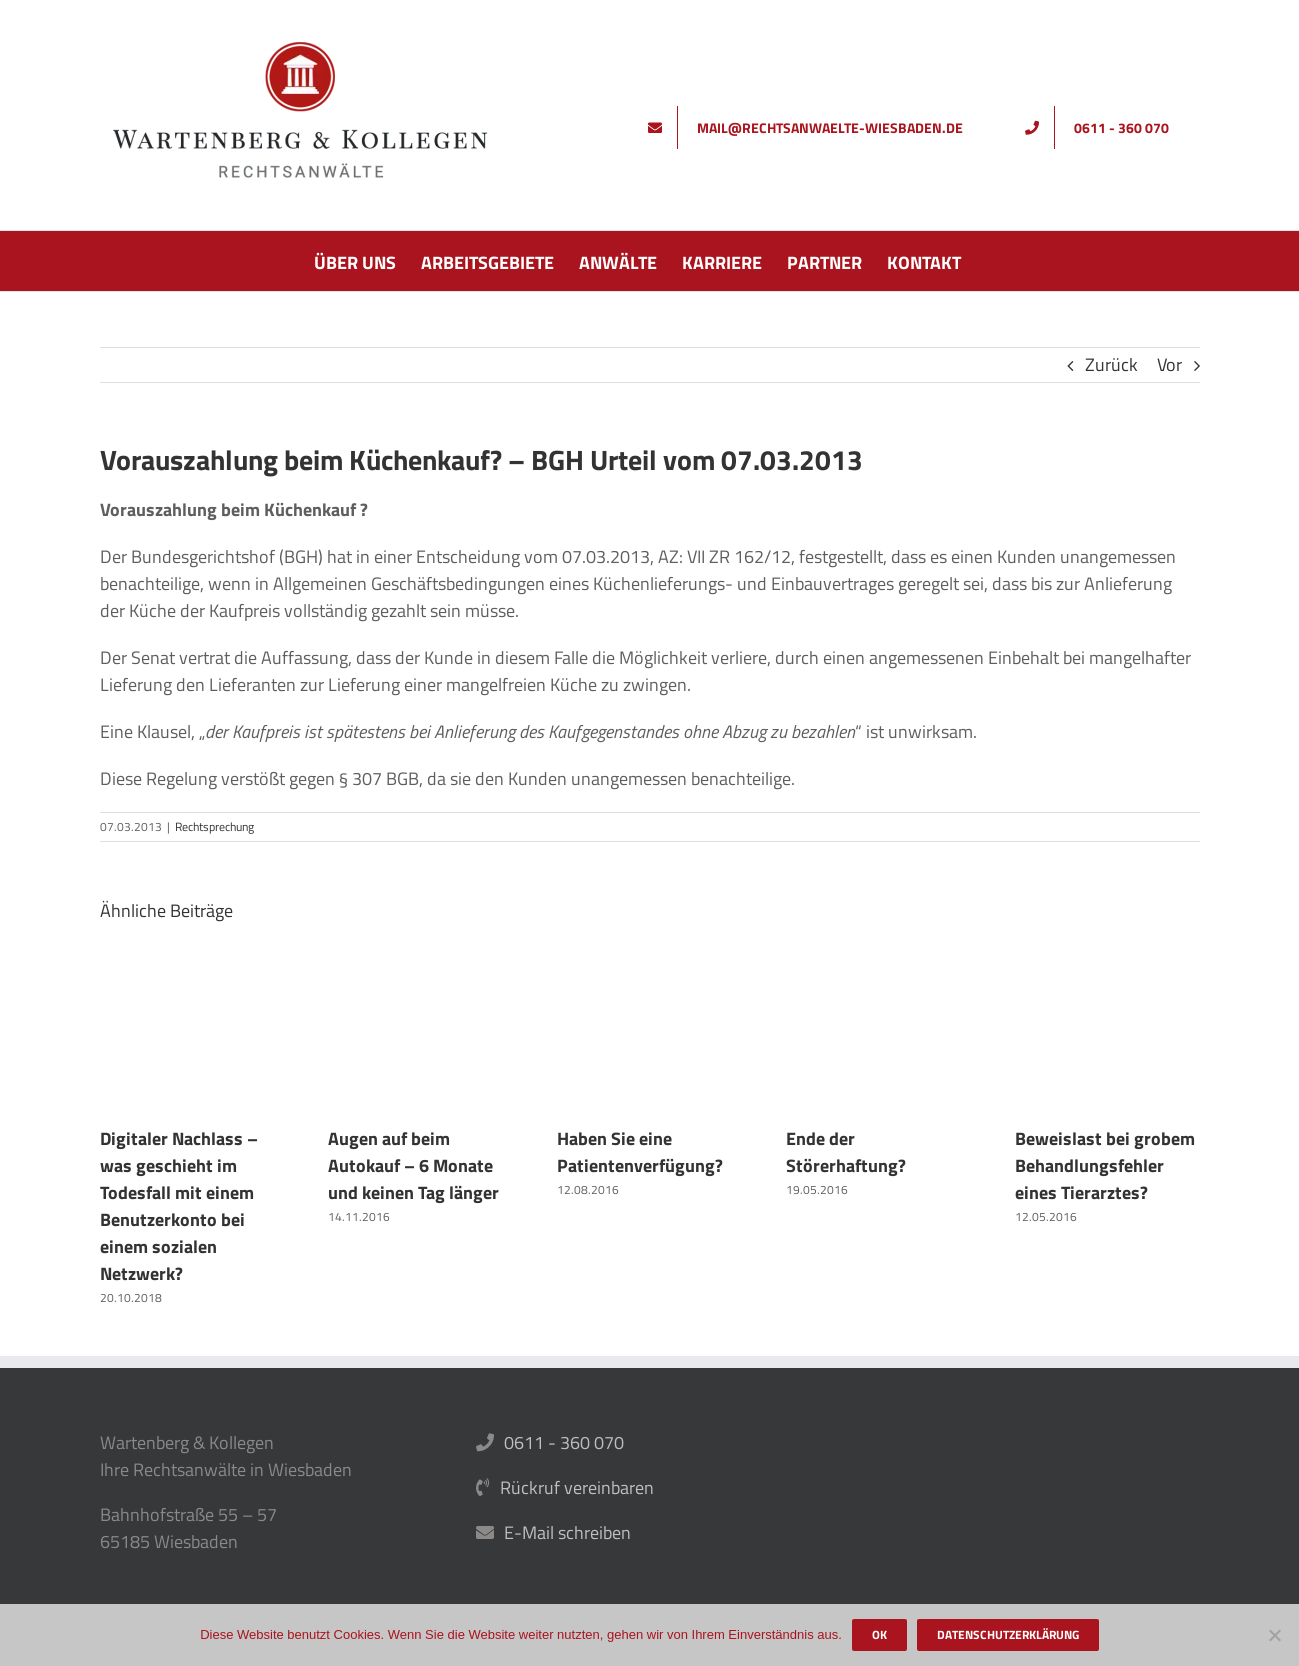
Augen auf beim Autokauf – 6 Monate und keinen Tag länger (413, 1165)
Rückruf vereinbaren (577, 1487)
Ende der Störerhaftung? (846, 1152)
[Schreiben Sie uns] (813, 127)
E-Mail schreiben (567, 1532)
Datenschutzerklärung (1008, 1634)
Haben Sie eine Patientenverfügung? (640, 1152)
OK (879, 1634)
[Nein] (1274, 1635)
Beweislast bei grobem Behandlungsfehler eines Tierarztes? (1105, 1165)
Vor (1169, 364)
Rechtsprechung (214, 826)
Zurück (1111, 364)
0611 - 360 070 (564, 1442)
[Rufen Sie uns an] (1104, 127)
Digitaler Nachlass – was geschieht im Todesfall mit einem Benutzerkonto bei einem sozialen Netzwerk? (179, 1206)
